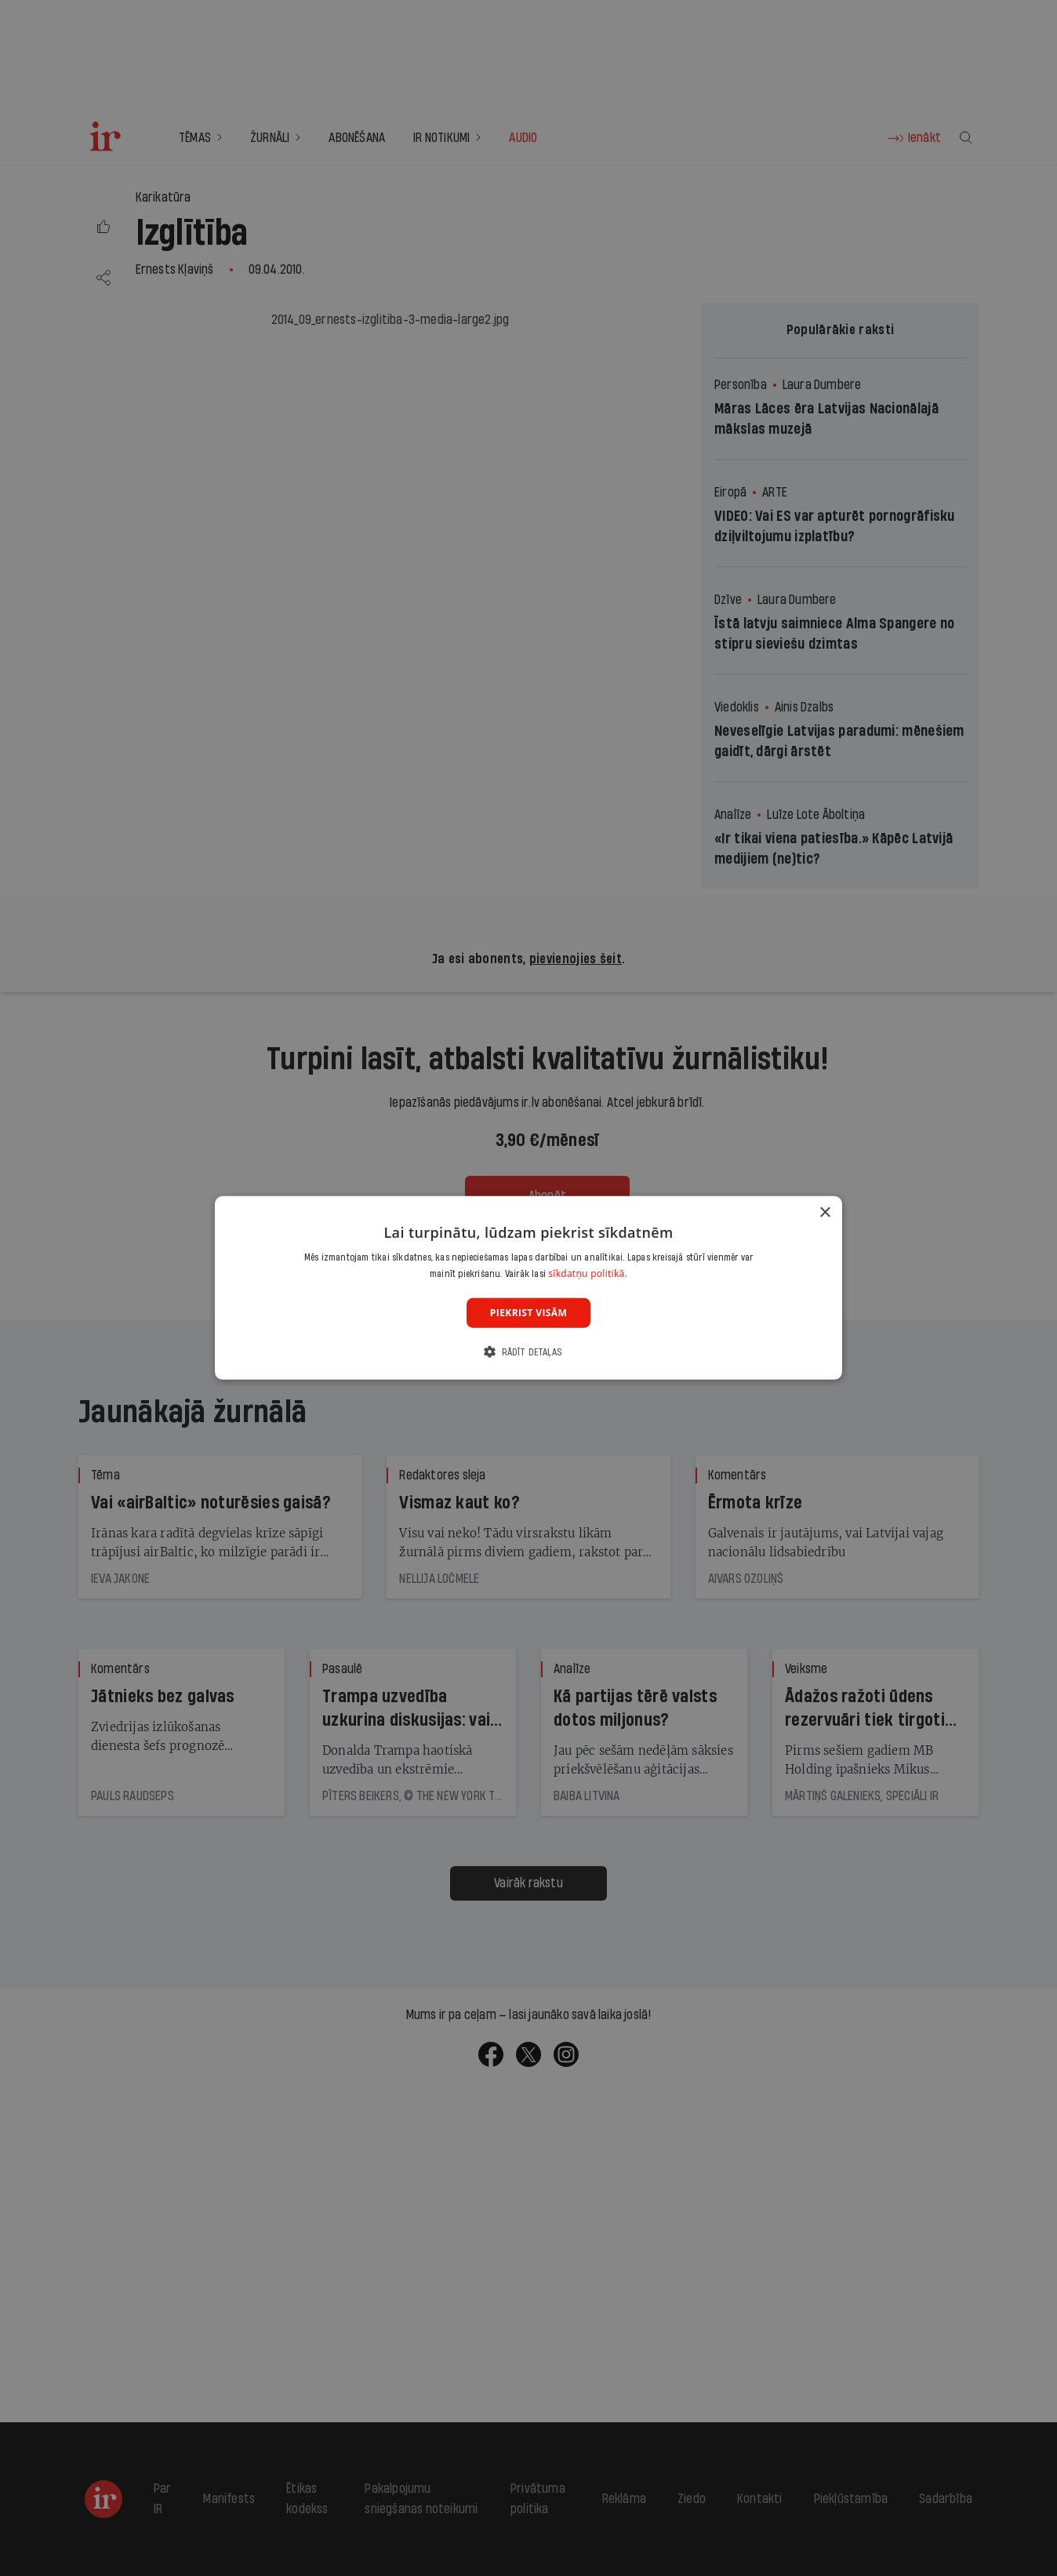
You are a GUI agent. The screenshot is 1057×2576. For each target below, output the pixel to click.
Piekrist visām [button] (528, 1312)
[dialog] (528, 1288)
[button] (528, 1352)
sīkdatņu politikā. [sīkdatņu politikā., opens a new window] (587, 1273)
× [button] (824, 1213)
